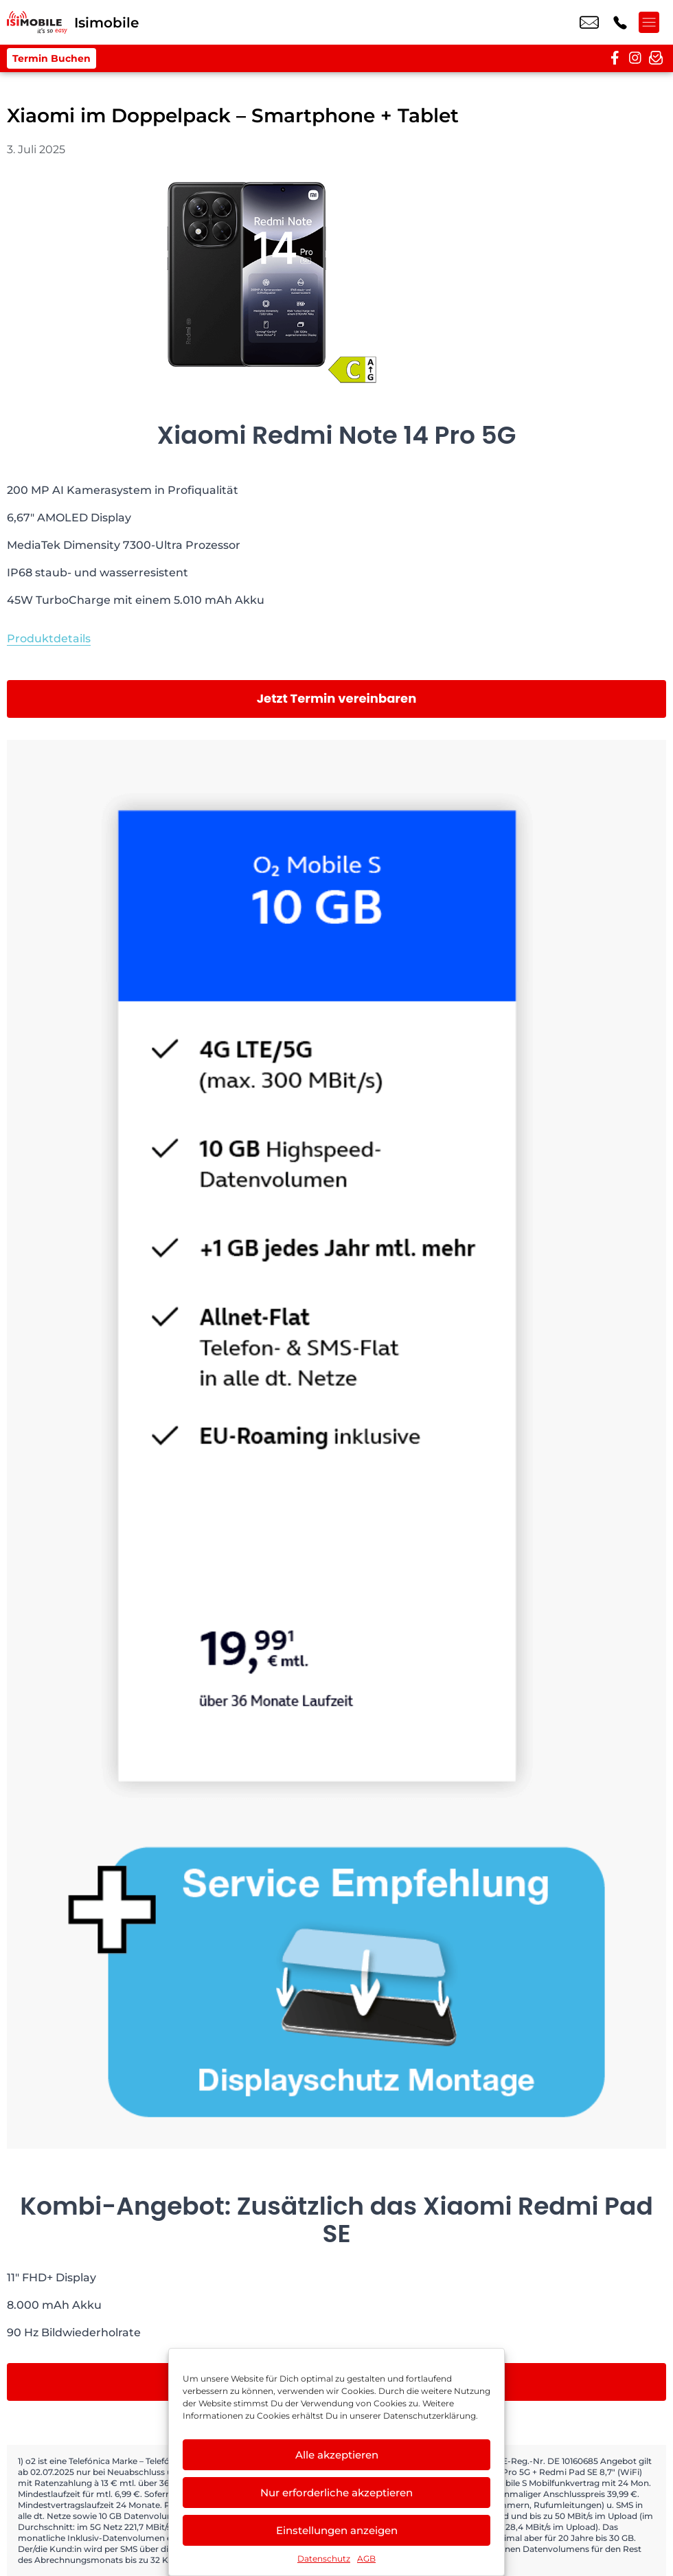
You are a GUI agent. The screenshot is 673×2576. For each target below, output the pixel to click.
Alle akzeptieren (336, 2454)
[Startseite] (37, 22)
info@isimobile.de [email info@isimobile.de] (589, 22)
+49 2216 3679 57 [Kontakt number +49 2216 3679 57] (620, 22)
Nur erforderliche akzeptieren (336, 2492)
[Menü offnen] (652, 22)
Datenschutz (323, 2558)
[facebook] (614, 58)
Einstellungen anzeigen (337, 2530)
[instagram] (635, 58)
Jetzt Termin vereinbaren (337, 698)
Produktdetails (49, 638)
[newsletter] (656, 58)
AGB (366, 2558)
